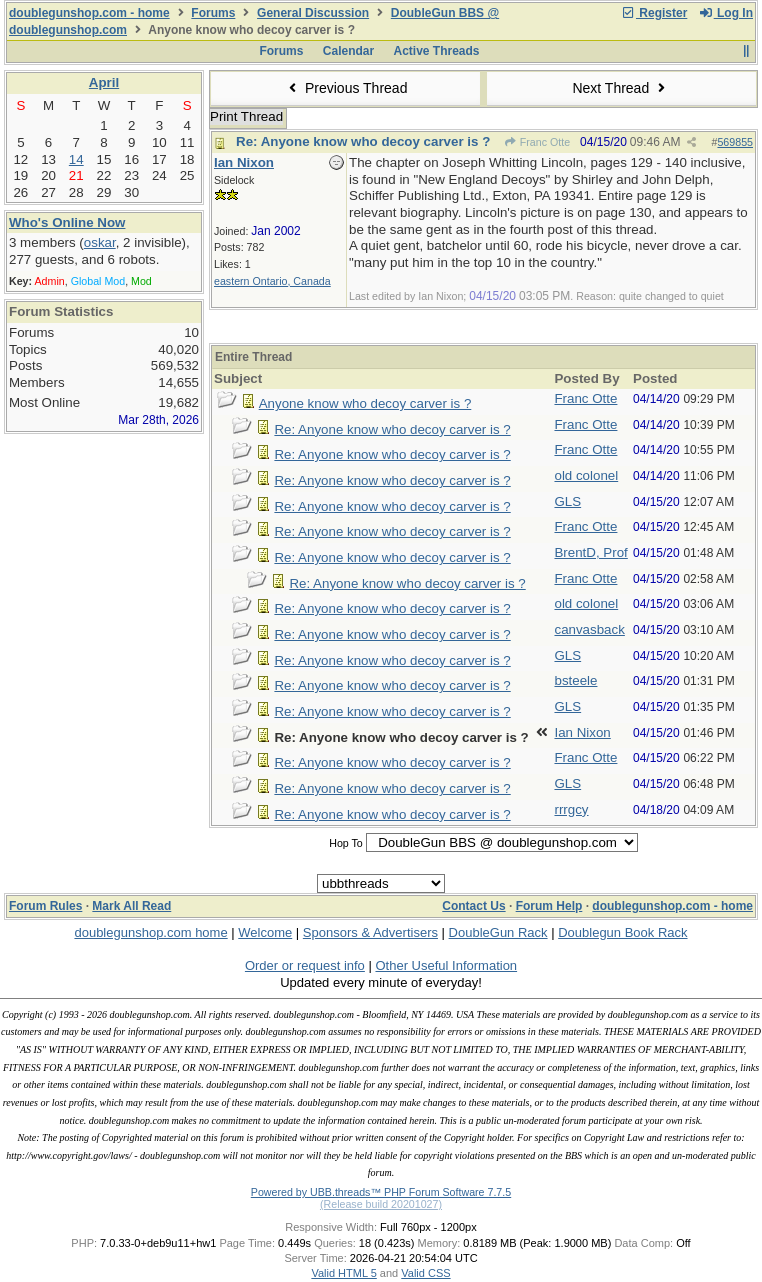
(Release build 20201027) (381, 1204)
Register (654, 13)
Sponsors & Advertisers (370, 932)
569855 (735, 142)
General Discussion (313, 13)
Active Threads (437, 51)
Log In (726, 13)
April (104, 82)
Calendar (348, 51)
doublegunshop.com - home (89, 13)
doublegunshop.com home (150, 932)
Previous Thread (346, 88)
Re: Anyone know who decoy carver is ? (363, 141)
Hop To (346, 843)
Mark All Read (131, 906)
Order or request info (305, 965)
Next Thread (621, 88)
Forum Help (549, 906)
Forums (213, 13)
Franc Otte (536, 142)
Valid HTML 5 (343, 1273)
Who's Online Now (67, 222)
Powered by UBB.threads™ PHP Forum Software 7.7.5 (381, 1192)
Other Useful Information (446, 965)
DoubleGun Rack (498, 932)
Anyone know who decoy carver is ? (365, 403)
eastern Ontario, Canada (272, 281)
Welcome (265, 932)
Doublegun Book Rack (622, 932)
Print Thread (246, 116)
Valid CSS (425, 1273)
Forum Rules (45, 906)
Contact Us (473, 906)
